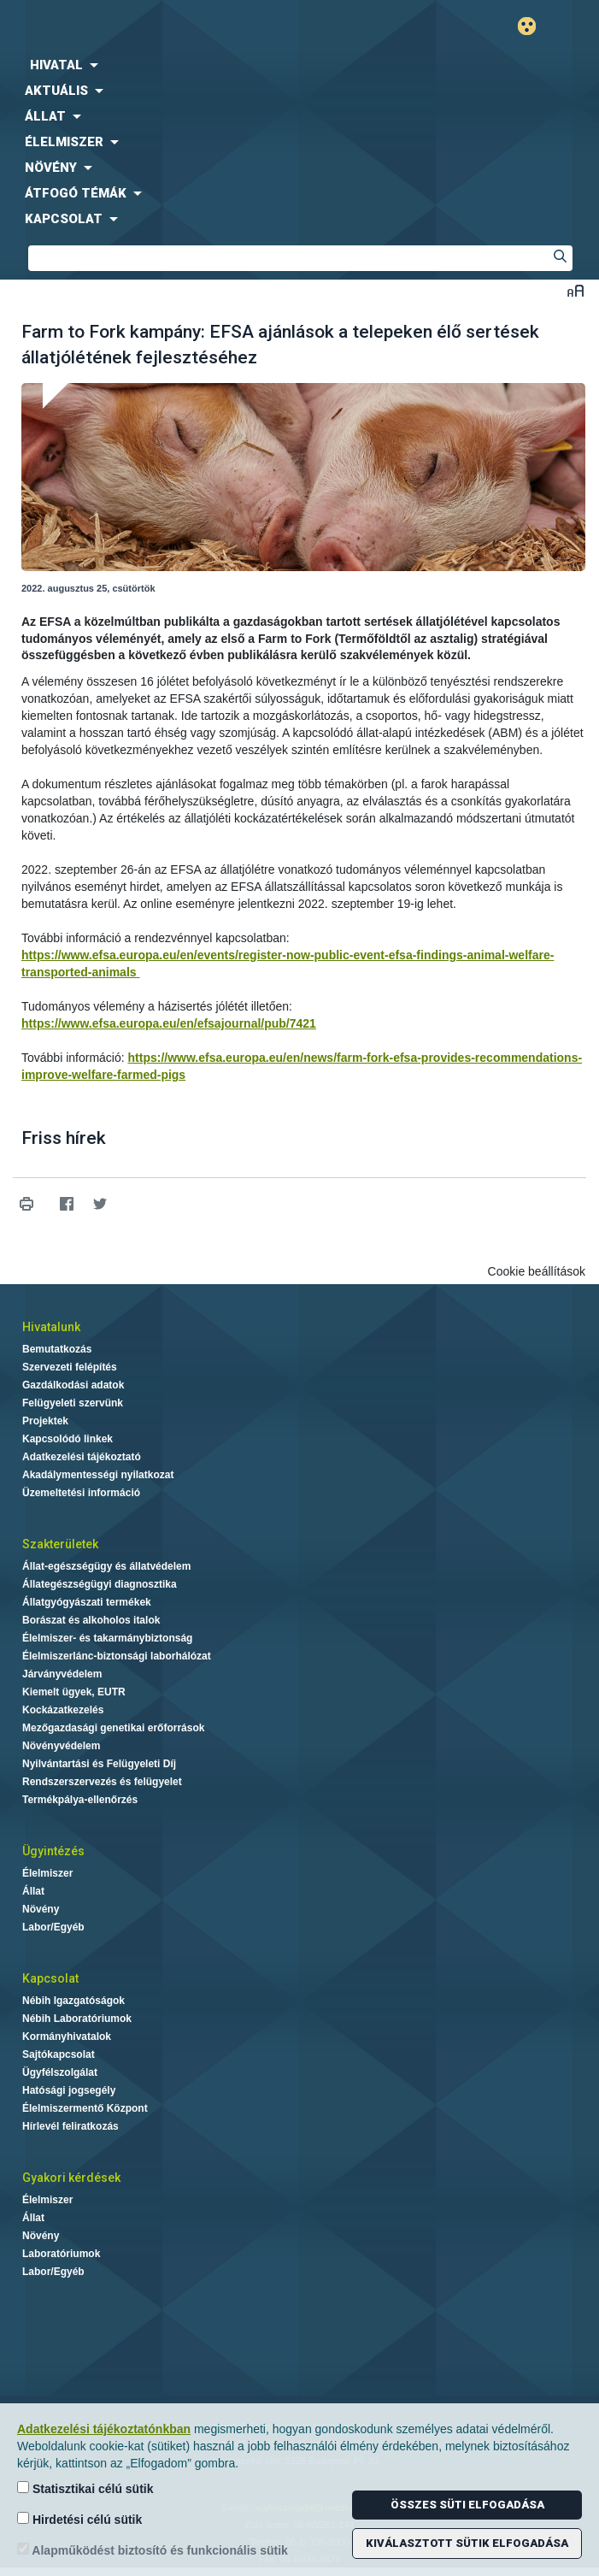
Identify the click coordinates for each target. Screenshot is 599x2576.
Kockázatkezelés (62, 1710)
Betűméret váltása (575, 290)
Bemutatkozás (56, 1349)
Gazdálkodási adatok (73, 1385)
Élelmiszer (47, 1873)
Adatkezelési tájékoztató (81, 1457)
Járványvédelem (62, 1674)
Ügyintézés (53, 1851)
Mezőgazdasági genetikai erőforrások (113, 1728)
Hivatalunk (51, 1327)
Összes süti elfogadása (467, 2504)
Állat (33, 1891)
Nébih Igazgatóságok (73, 2001)
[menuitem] (299, 65)
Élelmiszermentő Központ (85, 2108)
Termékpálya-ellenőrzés (80, 1800)
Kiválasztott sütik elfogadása (467, 2543)
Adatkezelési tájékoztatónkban (104, 2429)
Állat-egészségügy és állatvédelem (106, 1566)
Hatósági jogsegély (68, 2090)
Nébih (150, 27)
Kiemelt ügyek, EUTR (74, 1692)
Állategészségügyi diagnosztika (99, 1584)
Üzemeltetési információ (81, 1493)
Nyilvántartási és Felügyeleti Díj (99, 1764)
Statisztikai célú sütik (85, 2488)
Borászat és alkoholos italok (91, 1620)
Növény (40, 1909)
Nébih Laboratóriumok (77, 2019)
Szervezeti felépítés (69, 1367)
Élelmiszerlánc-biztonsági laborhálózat (116, 1656)
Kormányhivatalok (66, 2037)
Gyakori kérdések (71, 2177)
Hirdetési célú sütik (79, 2519)
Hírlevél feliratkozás (70, 2126)
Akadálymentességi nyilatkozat (97, 1475)
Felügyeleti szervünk (72, 1403)
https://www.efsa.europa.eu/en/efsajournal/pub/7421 (168, 1023)
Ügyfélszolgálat (59, 2072)
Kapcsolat (50, 1978)
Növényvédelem (61, 1746)
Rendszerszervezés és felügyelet (102, 1782)
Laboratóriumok (61, 2254)
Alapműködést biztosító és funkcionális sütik (152, 2550)
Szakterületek (60, 1544)
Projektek (45, 1421)
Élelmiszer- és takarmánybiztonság (107, 1638)
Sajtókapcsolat (58, 2054)
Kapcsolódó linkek (67, 1439)
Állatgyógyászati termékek (86, 1602)
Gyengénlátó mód (533, 26)
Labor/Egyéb (53, 1927)
